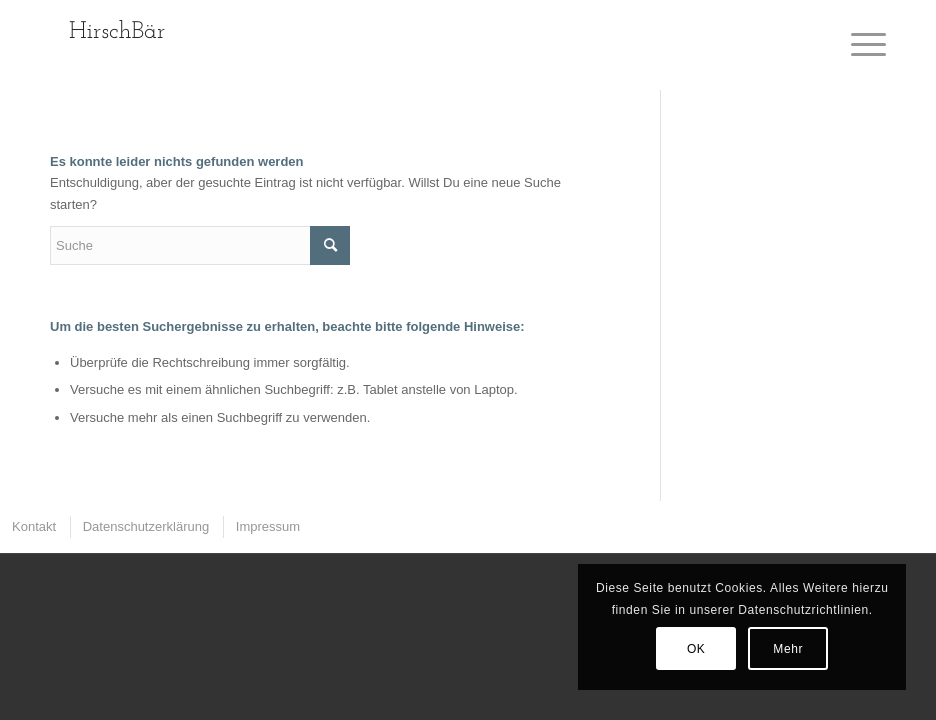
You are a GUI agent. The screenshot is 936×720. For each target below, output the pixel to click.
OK (696, 649)
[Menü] (858, 45)
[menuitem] (33, 526)
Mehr (788, 649)
